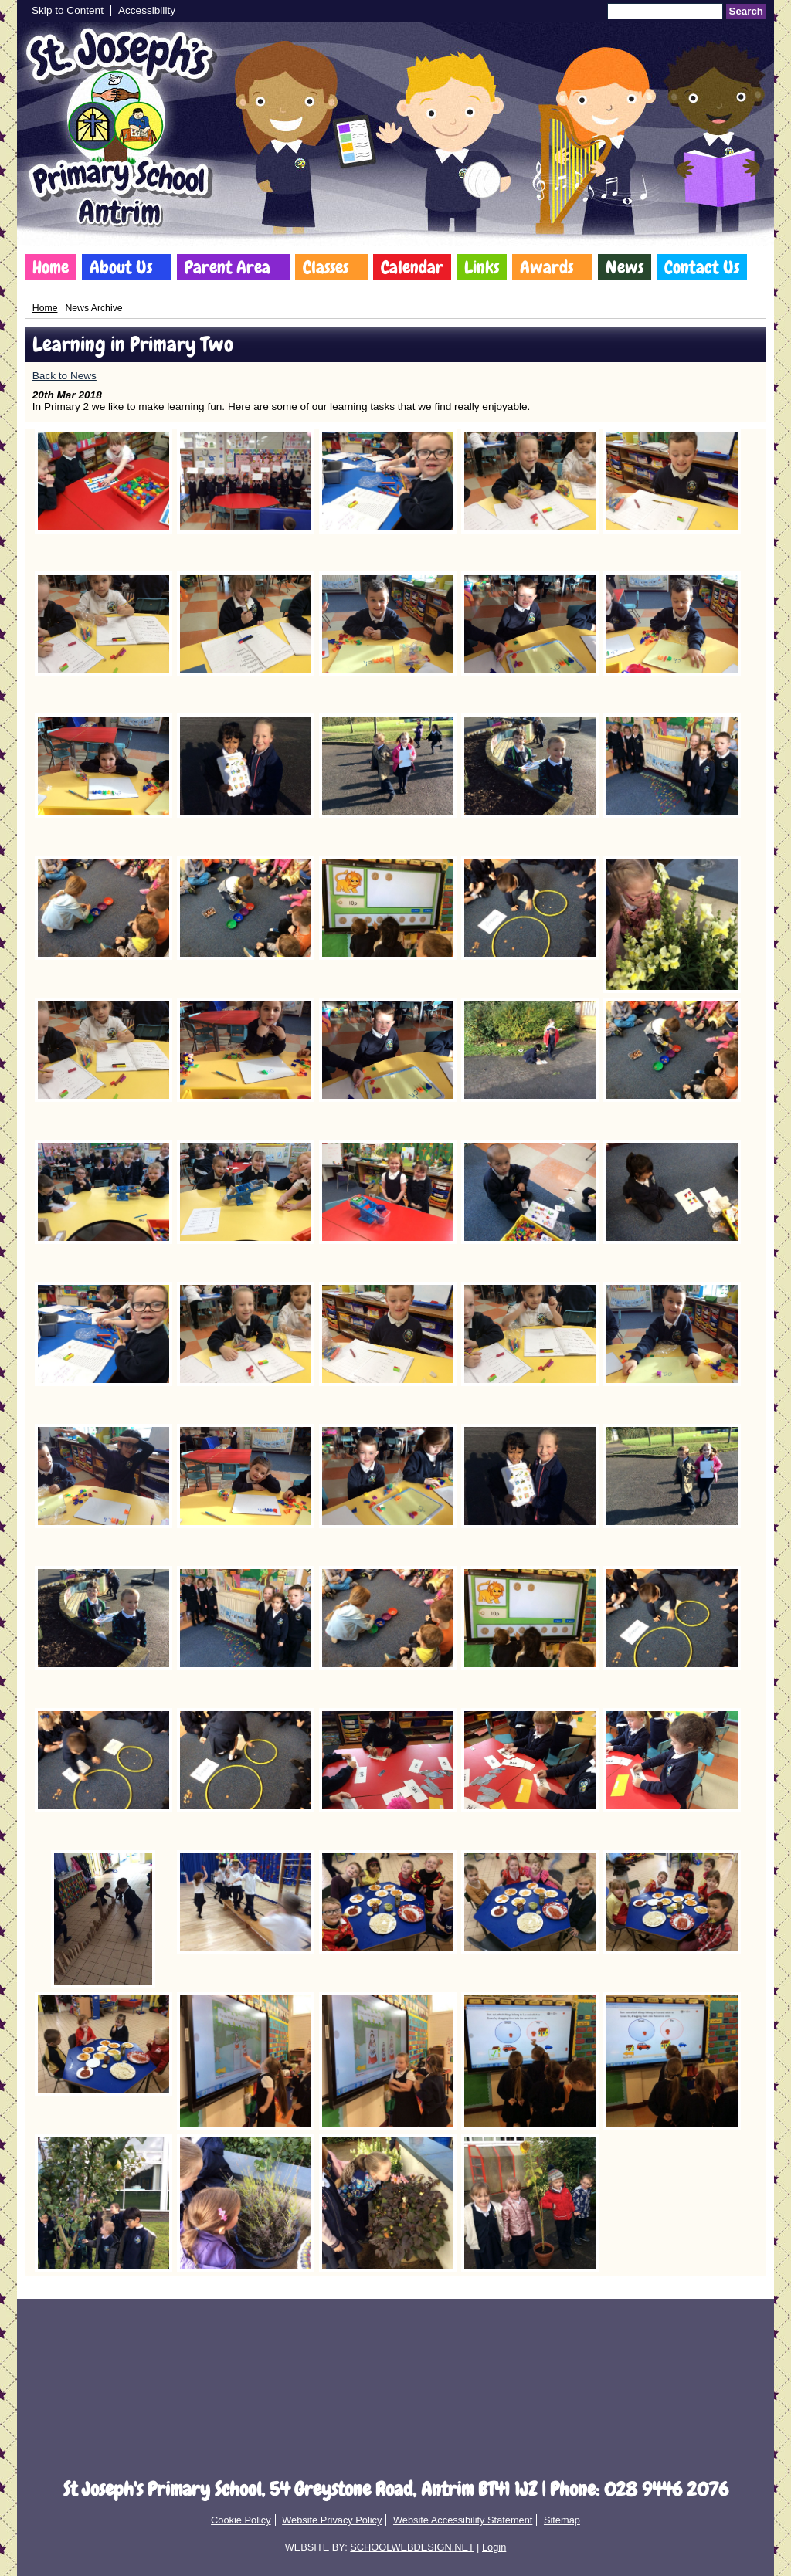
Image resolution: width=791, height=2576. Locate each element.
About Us (121, 267)
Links (481, 267)
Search (746, 11)
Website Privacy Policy (332, 2520)
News (624, 267)
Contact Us (701, 267)
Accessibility (146, 10)
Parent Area (227, 267)
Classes (325, 267)
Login (494, 2547)
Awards (546, 267)
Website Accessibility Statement (462, 2520)
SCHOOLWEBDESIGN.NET (412, 2547)
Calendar (412, 267)
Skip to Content (68, 10)
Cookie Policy (241, 2520)
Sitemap (562, 2520)
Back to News (64, 375)
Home (50, 267)
